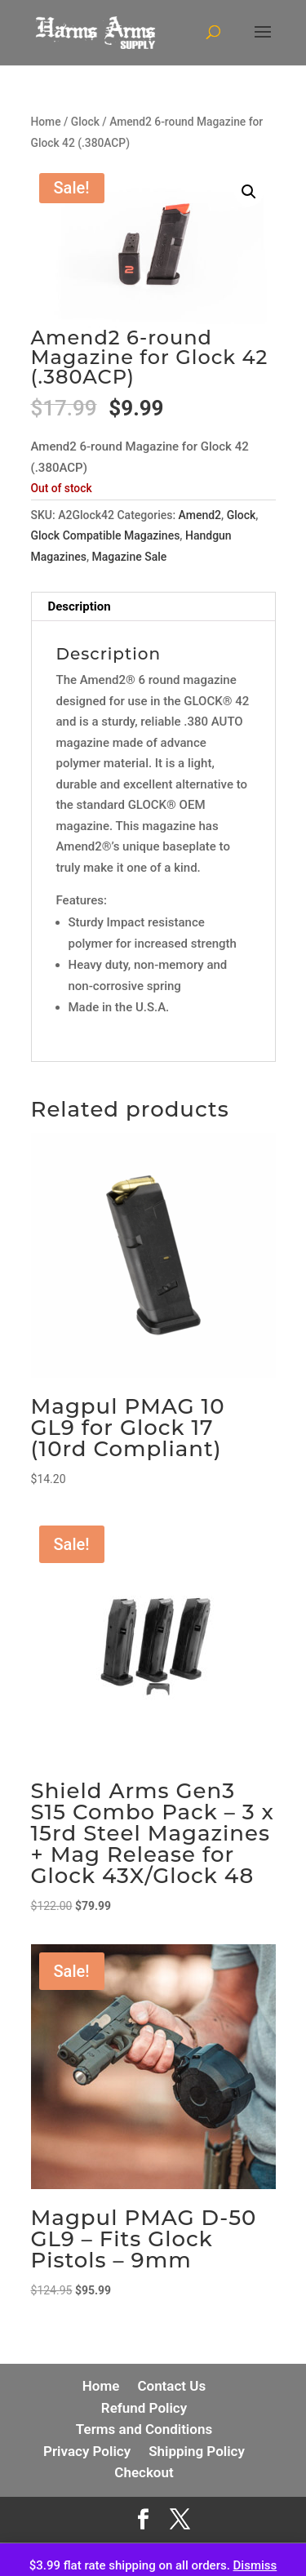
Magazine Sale (129, 556)
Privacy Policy (87, 2451)
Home (46, 121)
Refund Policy (144, 2408)
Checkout (143, 2472)
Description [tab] (79, 606)
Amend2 (200, 515)
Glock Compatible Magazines (105, 535)
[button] (249, 192)
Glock (85, 121)
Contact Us (171, 2386)
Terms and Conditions (144, 2429)
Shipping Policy (197, 2451)
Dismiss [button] (255, 2565)
